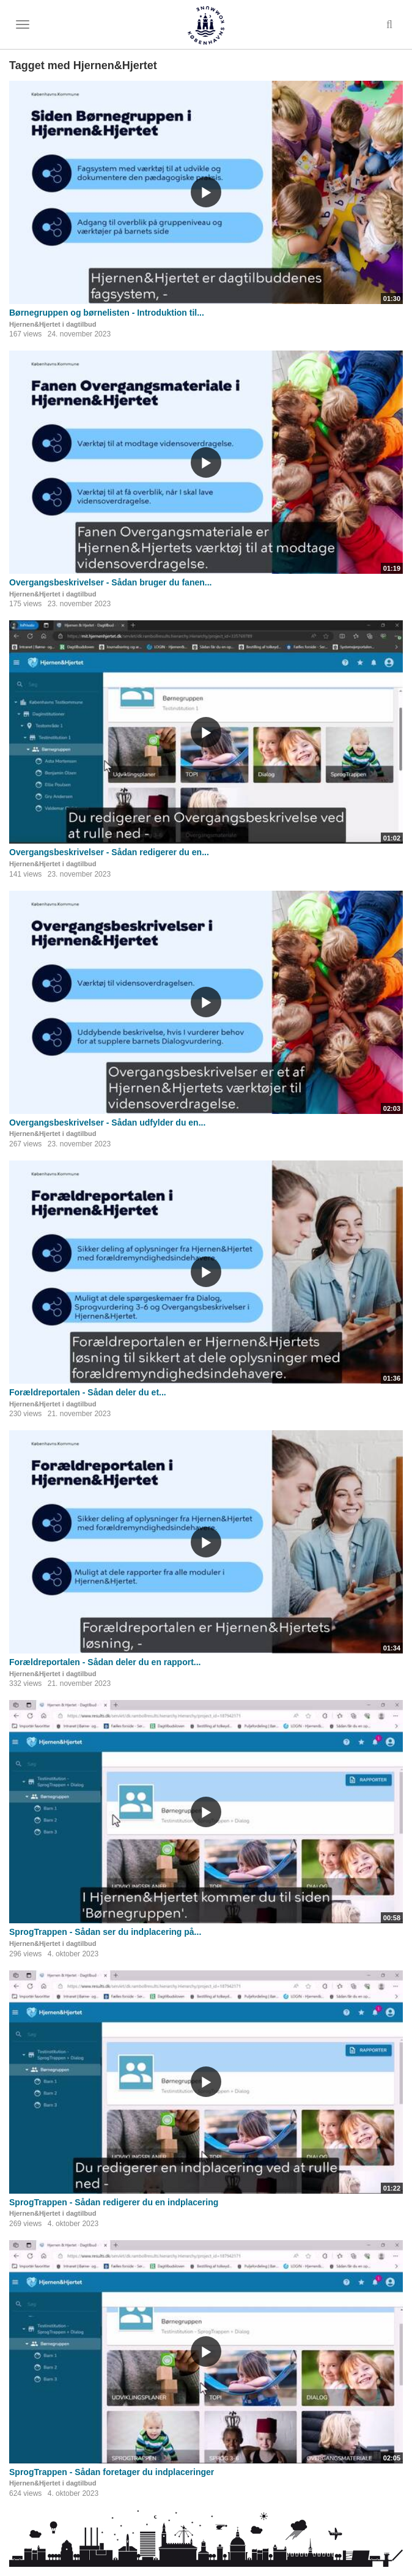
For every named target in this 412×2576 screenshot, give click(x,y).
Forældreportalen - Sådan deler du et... (87, 1392)
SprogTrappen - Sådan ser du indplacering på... (105, 1932)
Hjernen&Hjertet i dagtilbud (52, 324)
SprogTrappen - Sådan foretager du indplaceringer (111, 2472)
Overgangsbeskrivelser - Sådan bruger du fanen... (110, 582)
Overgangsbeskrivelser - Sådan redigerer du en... (109, 852)
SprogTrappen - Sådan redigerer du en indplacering (113, 2202)
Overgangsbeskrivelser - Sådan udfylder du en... (107, 1122)
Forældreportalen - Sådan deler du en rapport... (105, 1662)
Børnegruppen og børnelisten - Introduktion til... (106, 312)
